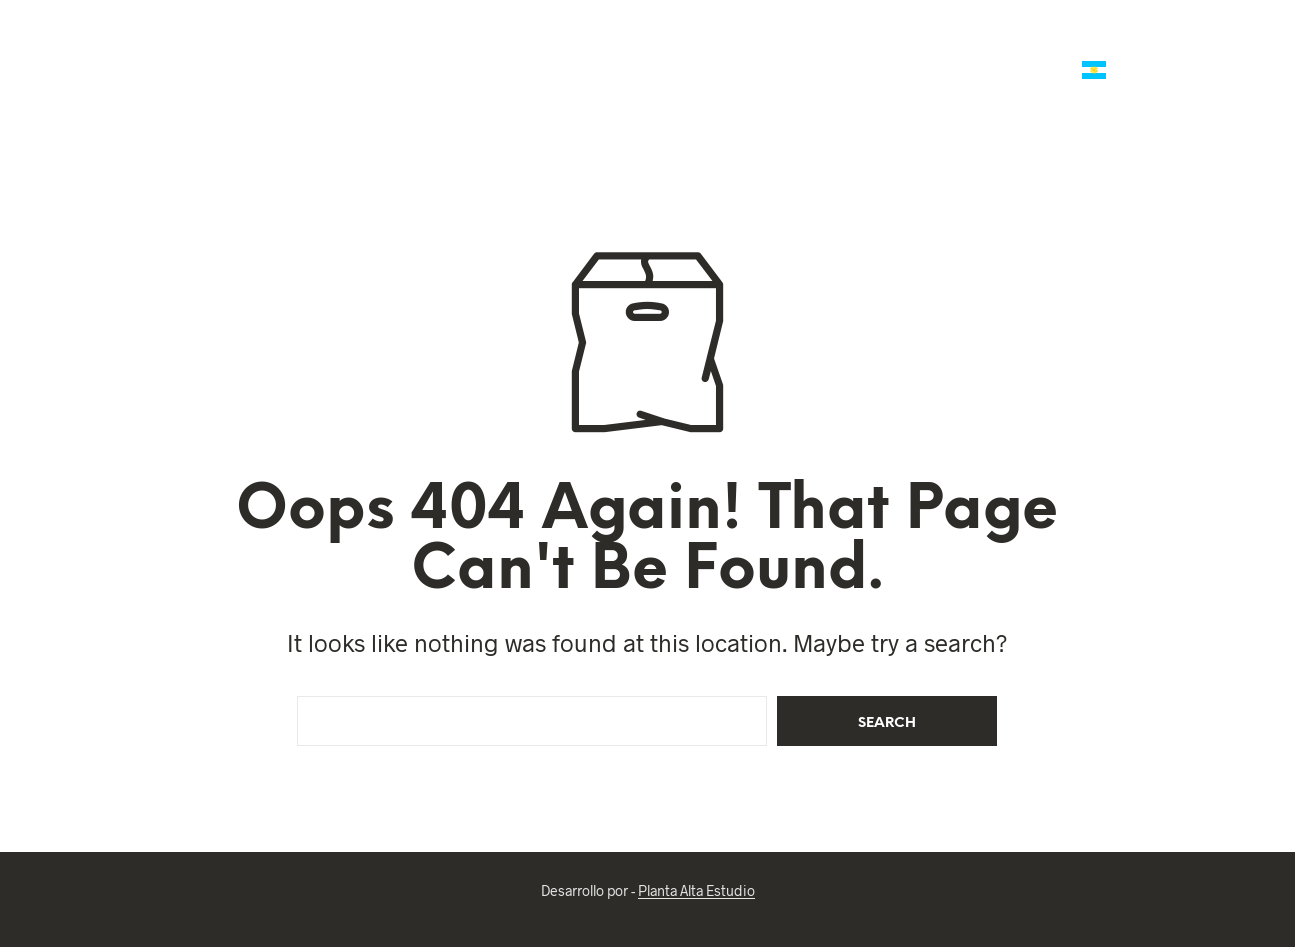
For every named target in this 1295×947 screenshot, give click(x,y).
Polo (618, 47)
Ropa (892, 71)
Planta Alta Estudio (696, 891)
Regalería (897, 47)
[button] (1183, 49)
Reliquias (812, 71)
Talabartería (373, 47)
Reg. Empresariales (1040, 47)
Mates (699, 47)
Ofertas (270, 47)
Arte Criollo (994, 71)
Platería (792, 47)
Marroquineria (509, 47)
